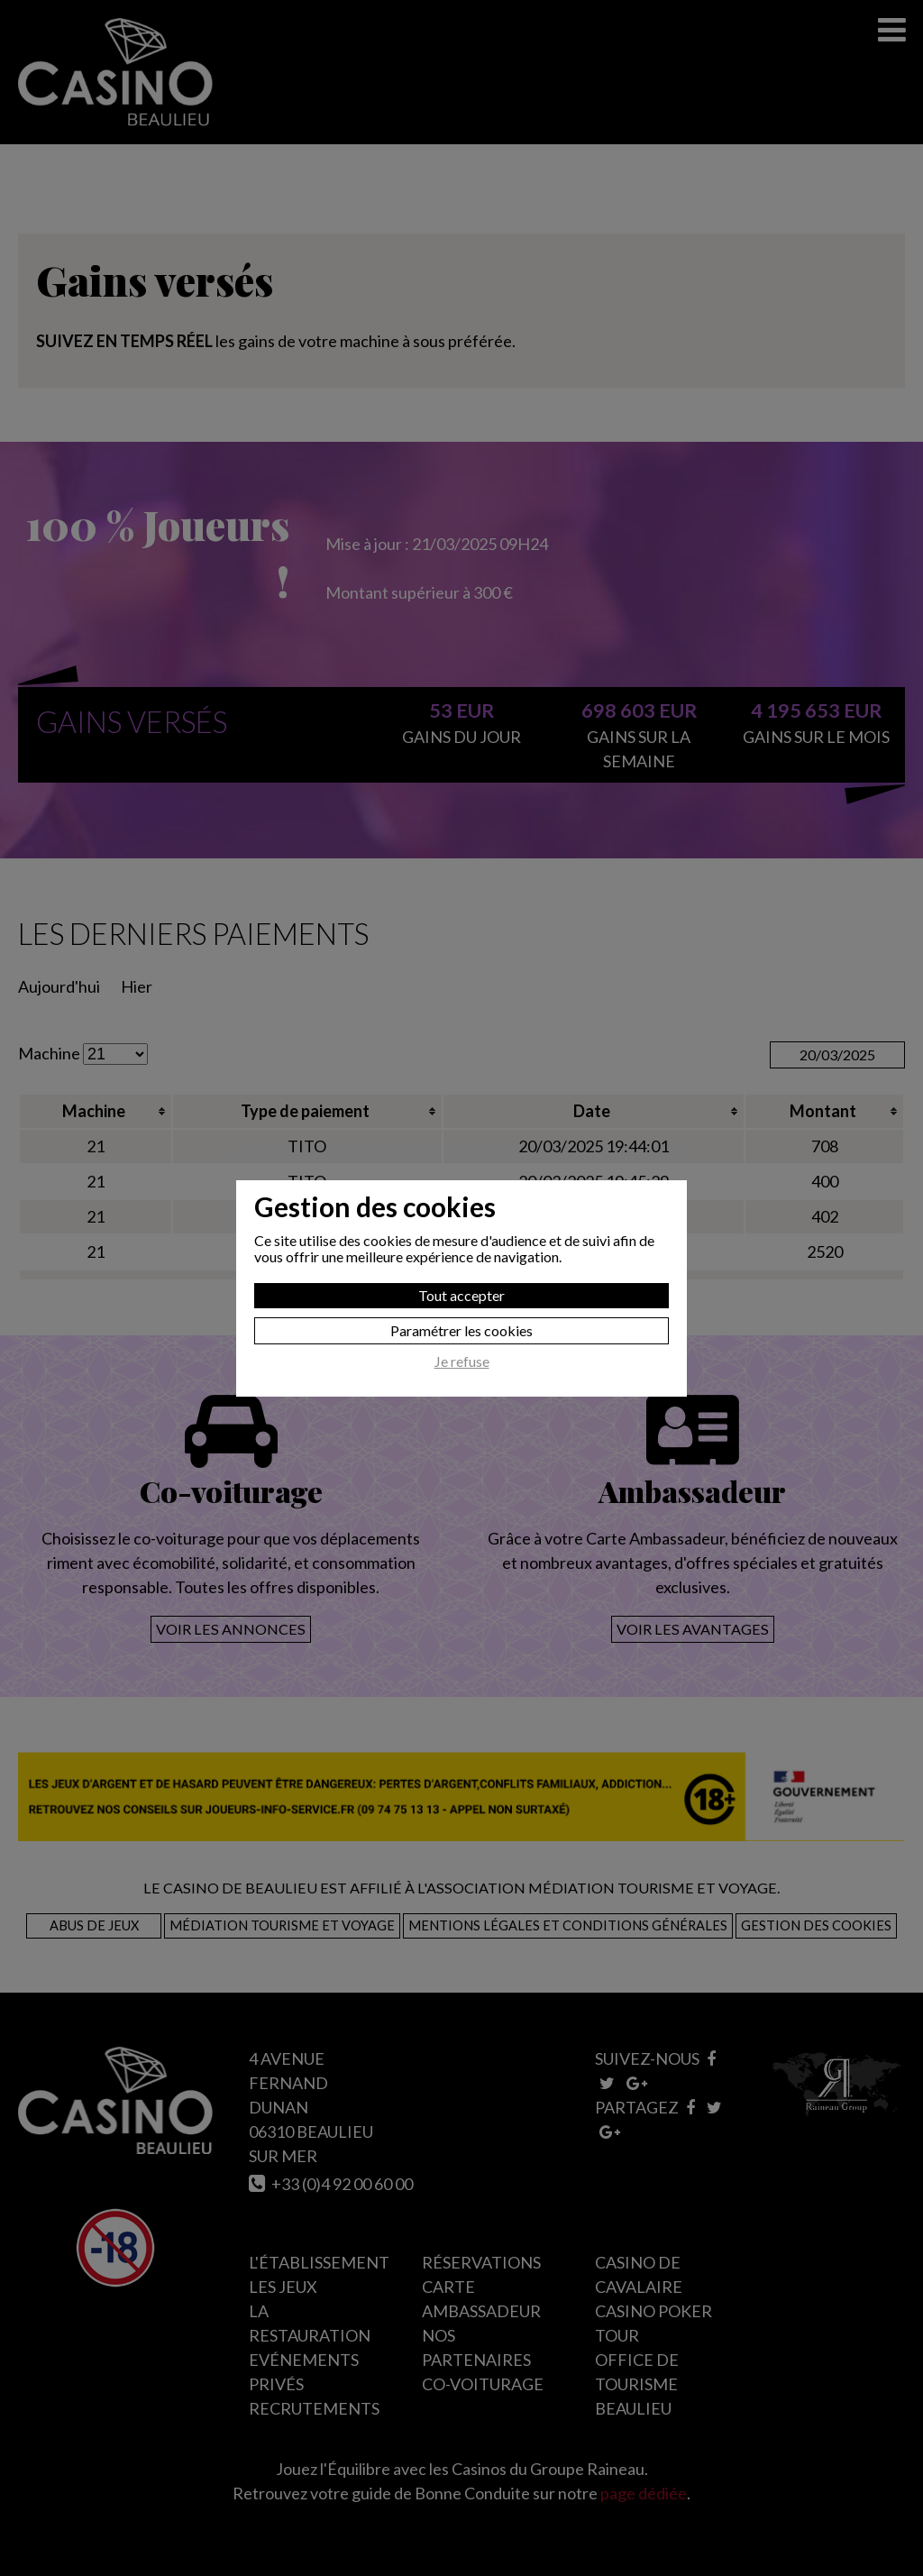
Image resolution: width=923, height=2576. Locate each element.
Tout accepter (461, 1295)
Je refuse (461, 1361)
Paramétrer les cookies (461, 1330)
